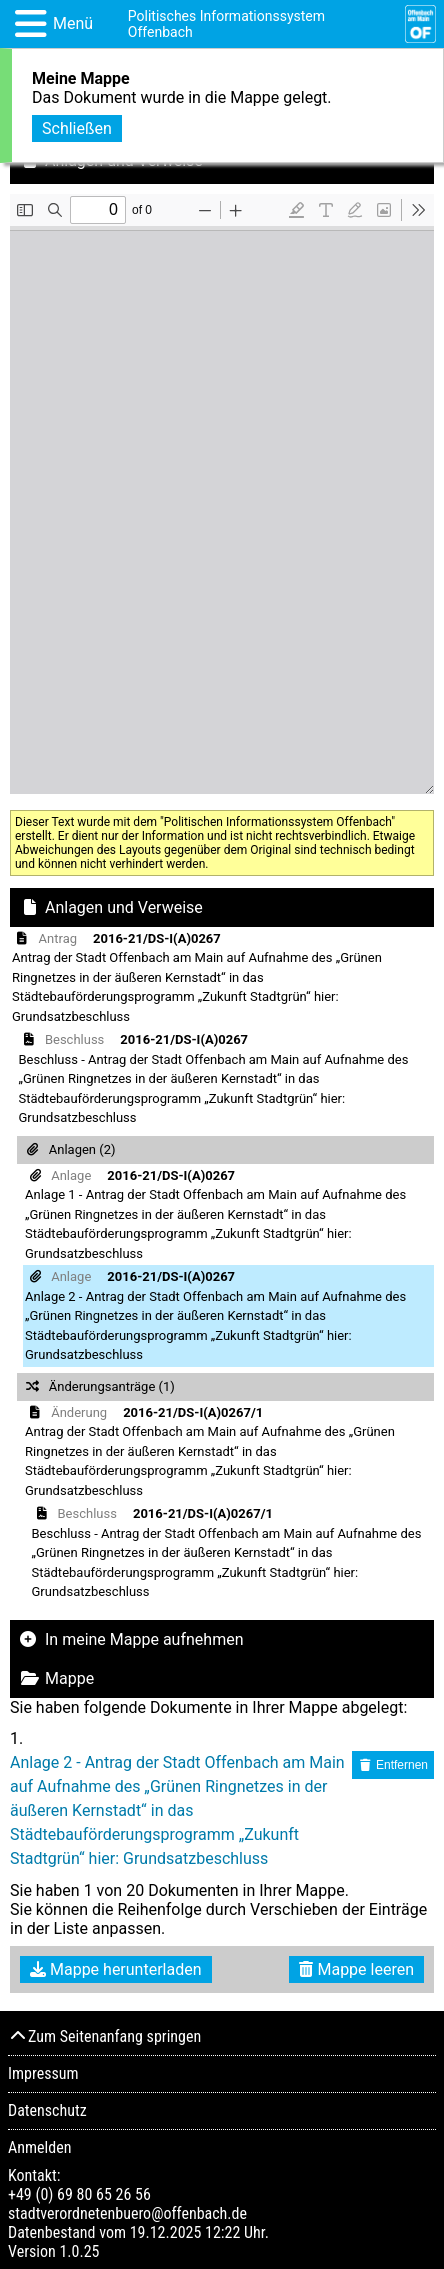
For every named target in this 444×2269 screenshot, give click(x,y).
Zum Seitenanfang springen (104, 2036)
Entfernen (393, 1765)
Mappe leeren (356, 1969)
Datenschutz (47, 2110)
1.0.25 (79, 2251)
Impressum (43, 2073)
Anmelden (39, 2147)
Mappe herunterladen (116, 1969)
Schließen (77, 128)
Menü (73, 23)
